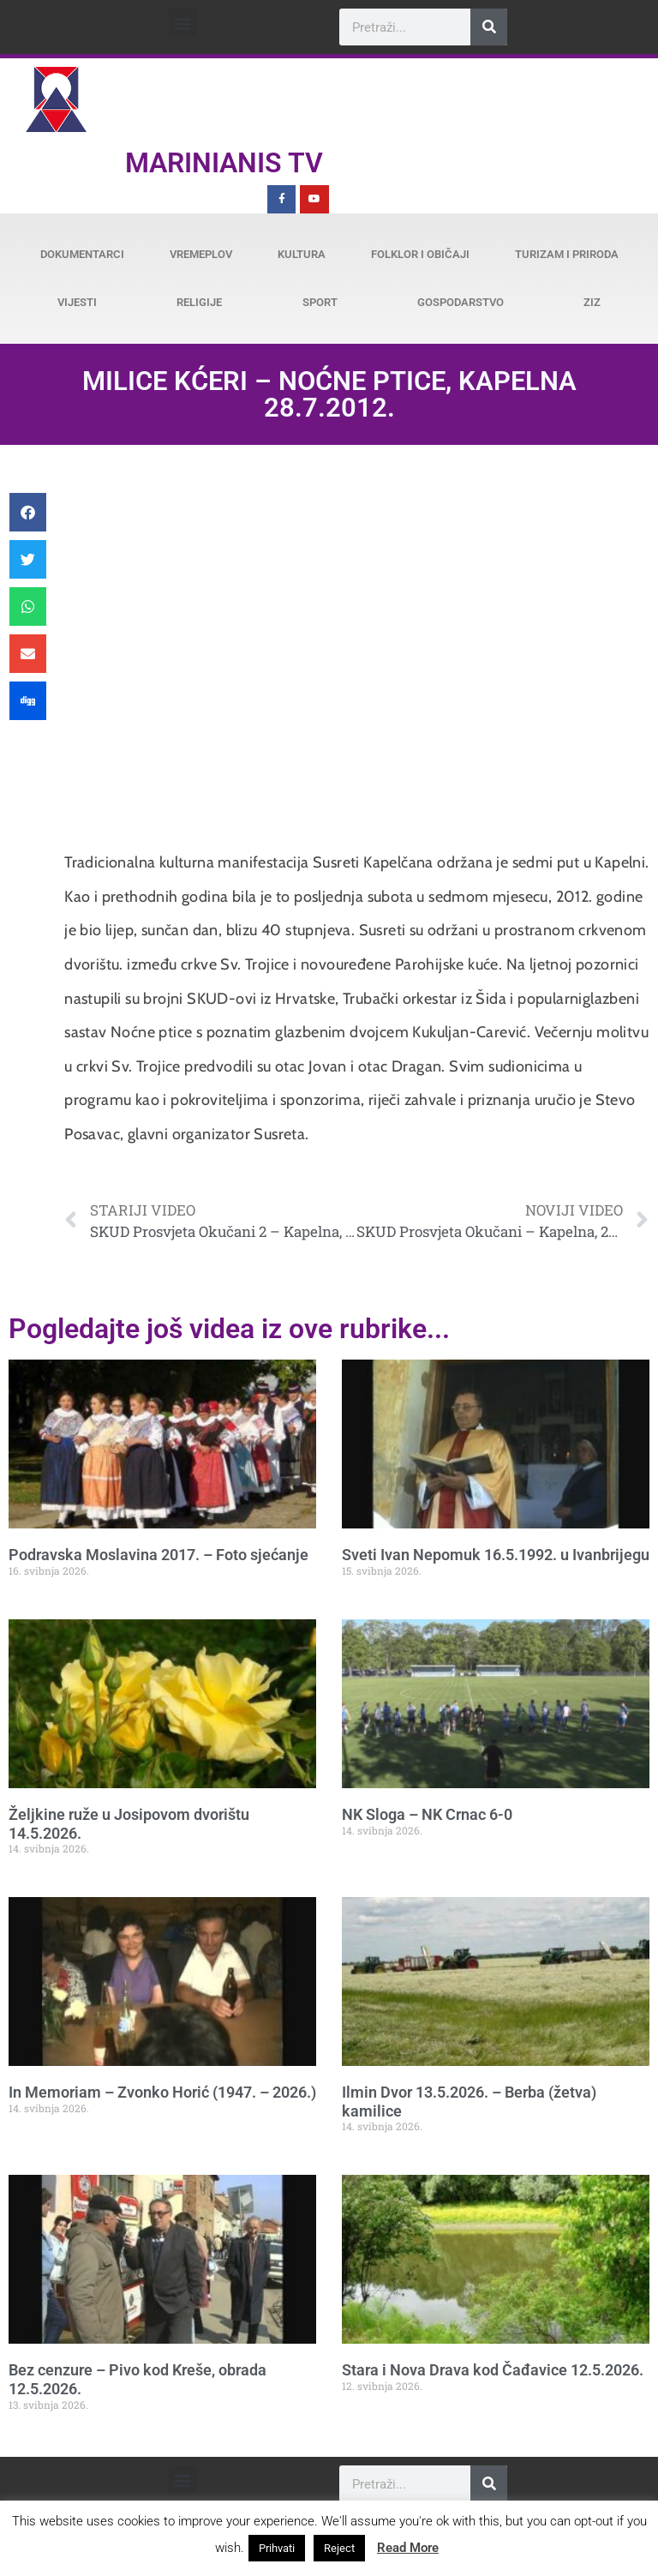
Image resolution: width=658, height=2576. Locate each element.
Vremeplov (201, 254)
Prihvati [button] (277, 2548)
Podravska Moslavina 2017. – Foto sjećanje (158, 1555)
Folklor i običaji (420, 254)
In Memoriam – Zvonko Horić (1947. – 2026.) (162, 2092)
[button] (183, 23)
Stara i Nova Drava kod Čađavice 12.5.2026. (492, 2370)
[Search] (488, 27)
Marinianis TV (224, 163)
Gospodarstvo (460, 302)
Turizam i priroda (567, 254)
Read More (408, 2547)
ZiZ (592, 302)
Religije (199, 302)
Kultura (302, 254)
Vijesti (77, 302)
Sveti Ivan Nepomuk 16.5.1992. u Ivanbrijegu (495, 1555)
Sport (320, 302)
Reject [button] (339, 2548)
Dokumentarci (82, 254)
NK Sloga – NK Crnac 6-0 (427, 1814)
